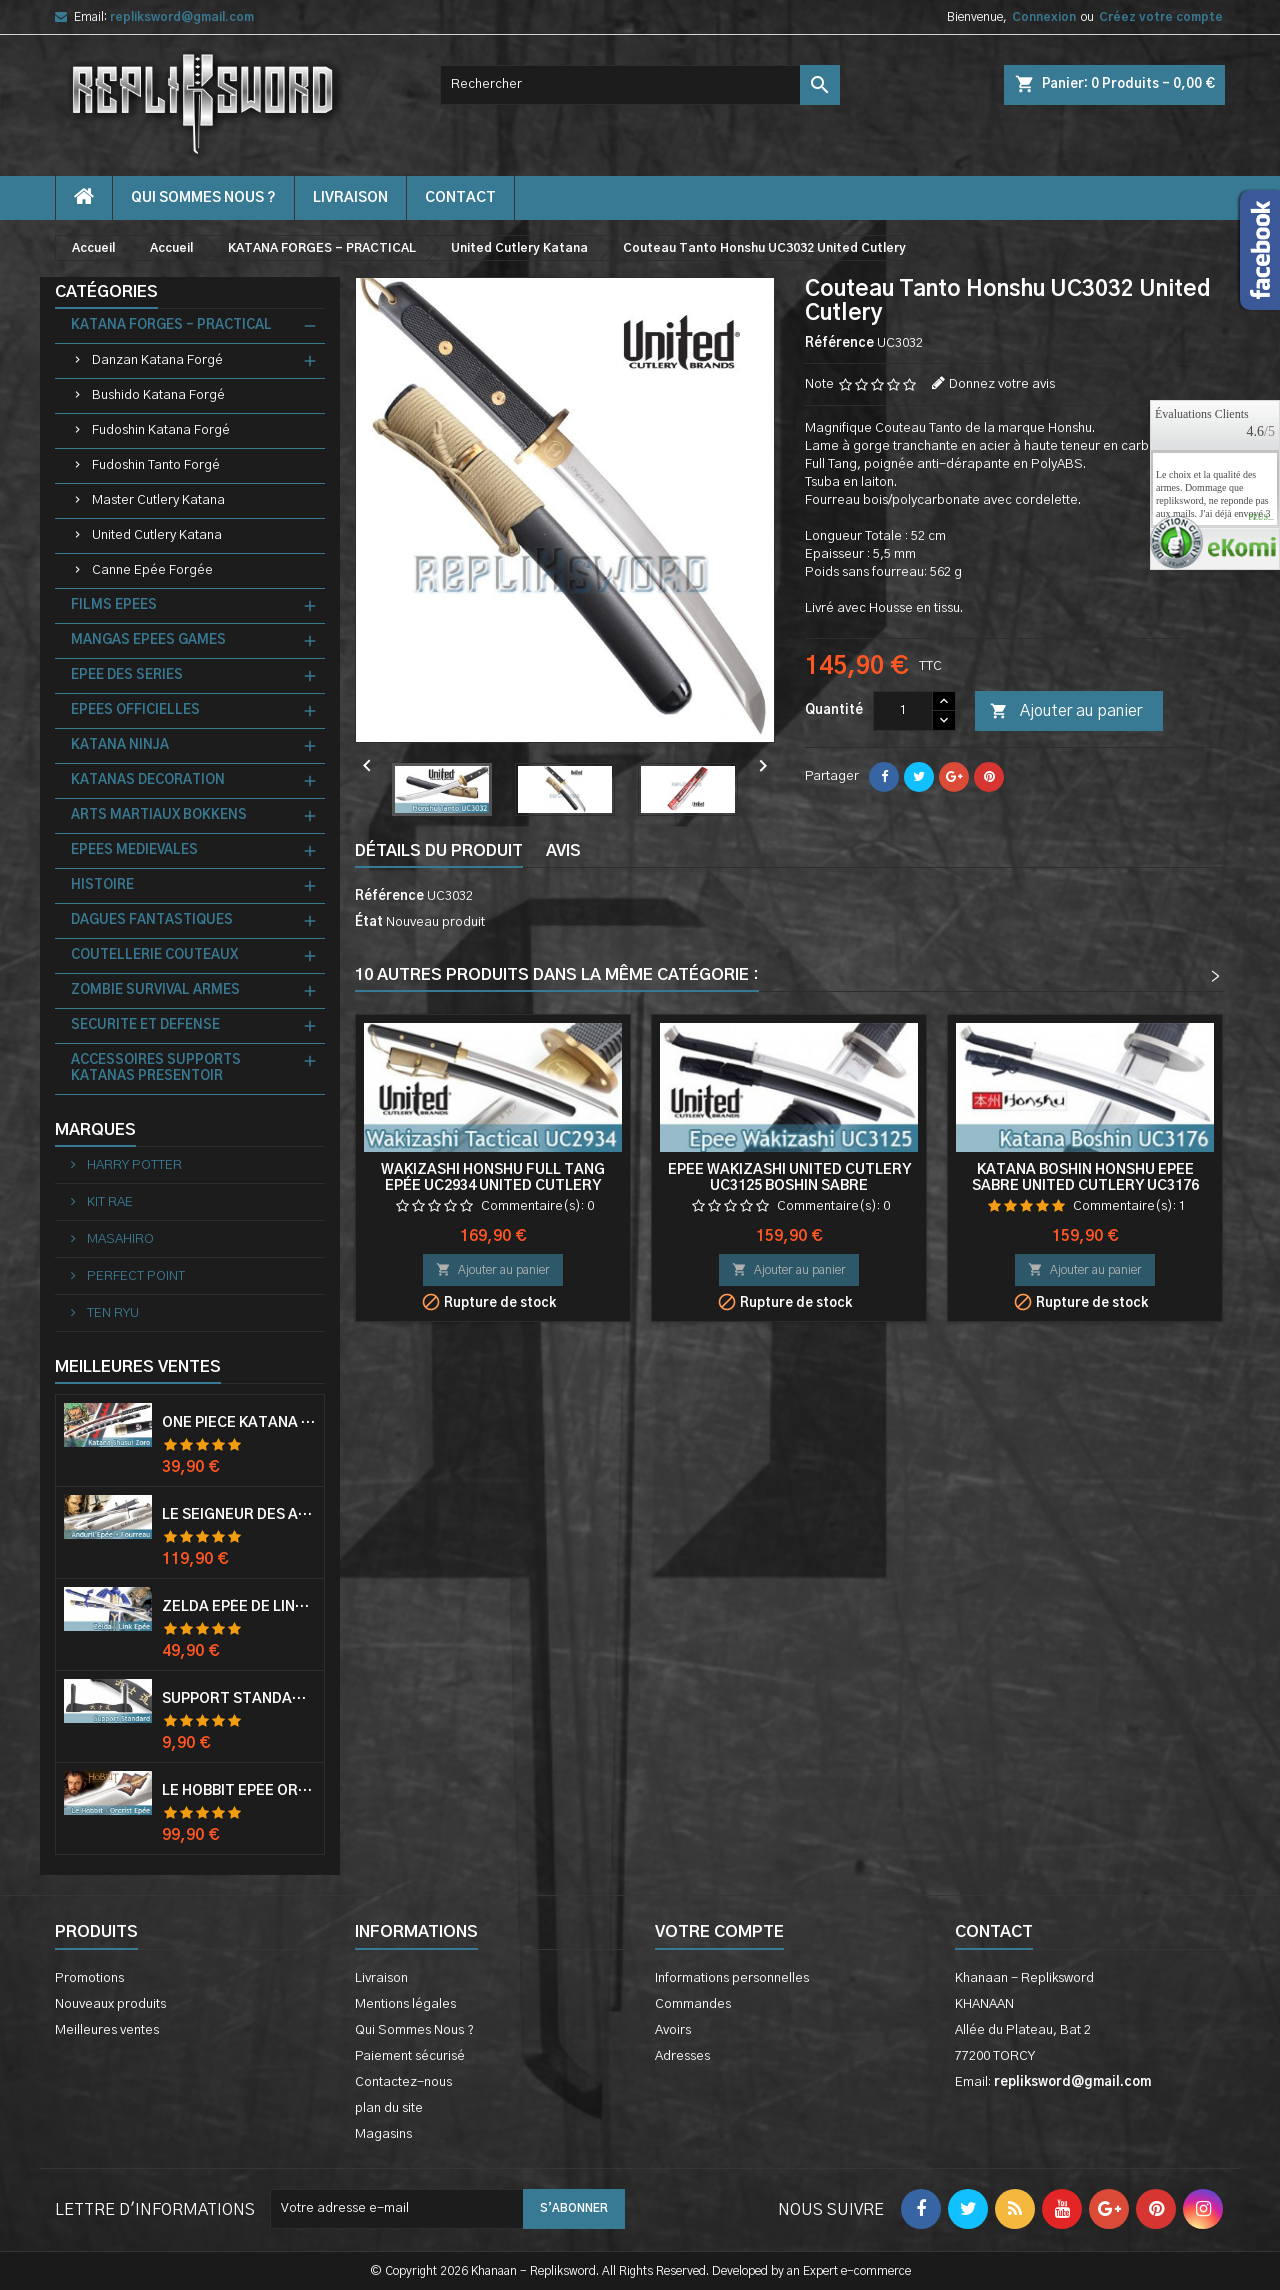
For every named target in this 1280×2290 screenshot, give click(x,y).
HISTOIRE (102, 885)
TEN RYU (111, 1313)
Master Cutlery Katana (158, 500)
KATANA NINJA (120, 745)
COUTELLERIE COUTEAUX (154, 955)
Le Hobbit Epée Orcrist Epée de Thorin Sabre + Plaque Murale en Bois (239, 1791)
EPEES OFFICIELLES (135, 710)
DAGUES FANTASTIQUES (152, 920)
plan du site (389, 2108)
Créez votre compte (1161, 17)
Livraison (350, 198)
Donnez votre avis (1002, 384)
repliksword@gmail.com (182, 17)
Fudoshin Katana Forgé (161, 430)
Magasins (383, 2134)
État (369, 922)
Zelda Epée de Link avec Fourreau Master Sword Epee (239, 1607)
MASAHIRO (119, 1239)
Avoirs (673, 2030)
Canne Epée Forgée (152, 570)
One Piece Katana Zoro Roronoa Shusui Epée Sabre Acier (239, 1423)
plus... (1261, 518)
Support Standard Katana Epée (239, 1699)
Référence (839, 343)
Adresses (682, 2056)
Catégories (106, 292)
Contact (994, 1932)
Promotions (89, 1978)
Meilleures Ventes (138, 1367)
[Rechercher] (640, 85)
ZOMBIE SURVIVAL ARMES (155, 990)
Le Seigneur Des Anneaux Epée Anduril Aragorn (239, 1515)
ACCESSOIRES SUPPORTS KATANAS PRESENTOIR (156, 1068)
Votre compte (719, 1932)
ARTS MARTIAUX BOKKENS (159, 815)
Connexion (1044, 17)
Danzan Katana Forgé (157, 360)
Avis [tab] (563, 851)
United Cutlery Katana (157, 535)
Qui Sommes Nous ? (203, 198)
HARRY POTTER (133, 1165)
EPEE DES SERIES (127, 675)
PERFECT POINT (134, 1276)
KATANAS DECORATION (148, 780)
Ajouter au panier (1066, 712)
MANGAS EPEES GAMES (148, 640)
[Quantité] (903, 711)
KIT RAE (108, 1202)
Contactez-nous (403, 2082)
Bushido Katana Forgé (158, 395)
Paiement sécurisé (410, 2056)
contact (460, 198)
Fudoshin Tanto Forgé (156, 465)
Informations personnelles (732, 1978)
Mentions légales (405, 2004)
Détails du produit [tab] (439, 851)
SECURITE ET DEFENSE (145, 1025)
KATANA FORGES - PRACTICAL (171, 325)
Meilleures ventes (107, 2030)
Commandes (693, 2004)
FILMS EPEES (114, 605)
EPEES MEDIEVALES (134, 850)
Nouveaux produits (110, 2004)
